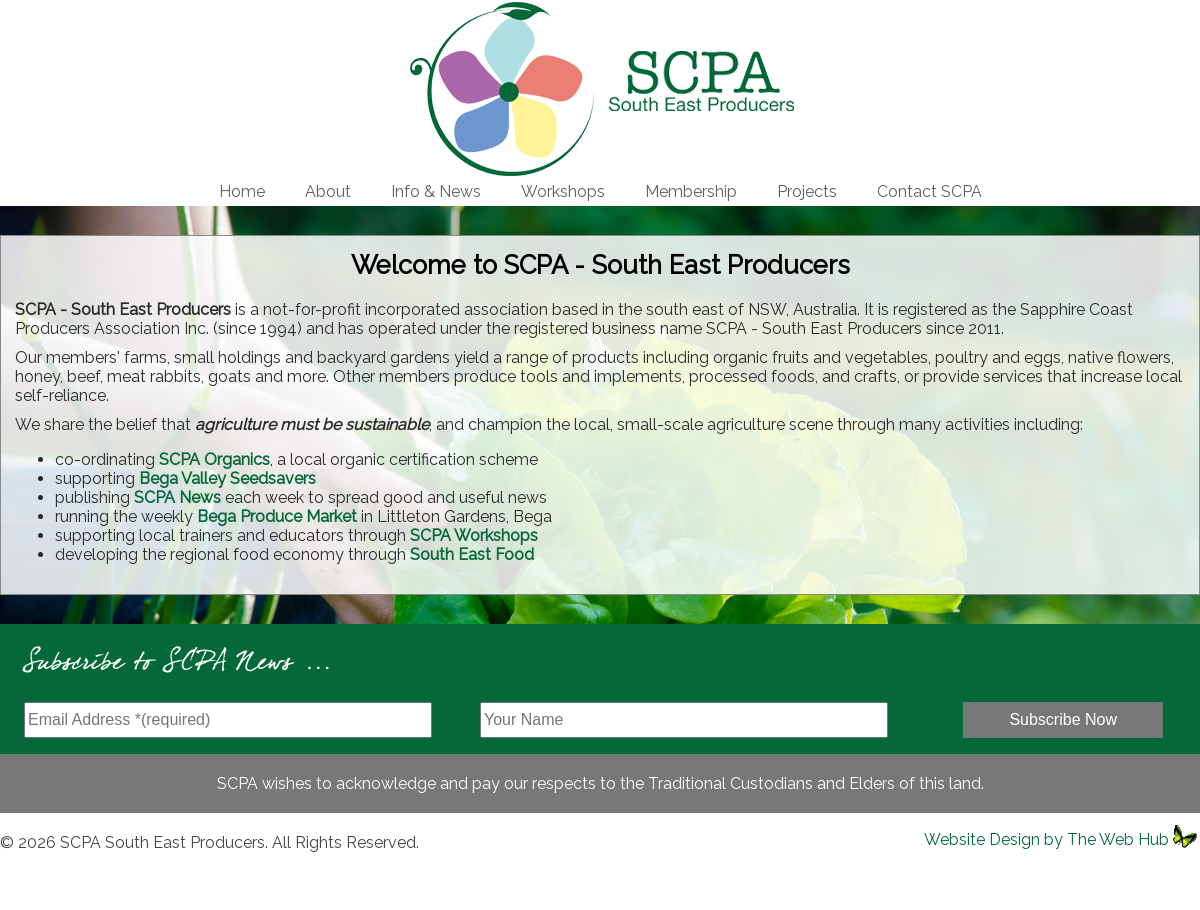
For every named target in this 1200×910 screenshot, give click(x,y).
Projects (807, 191)
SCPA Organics (214, 459)
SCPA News (177, 497)
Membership (691, 191)
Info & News (436, 191)
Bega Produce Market (277, 516)
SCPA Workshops (474, 535)
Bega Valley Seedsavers (227, 478)
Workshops (563, 191)
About (328, 191)
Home (242, 191)
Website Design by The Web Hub (1046, 839)
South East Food (472, 554)
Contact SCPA (929, 191)
